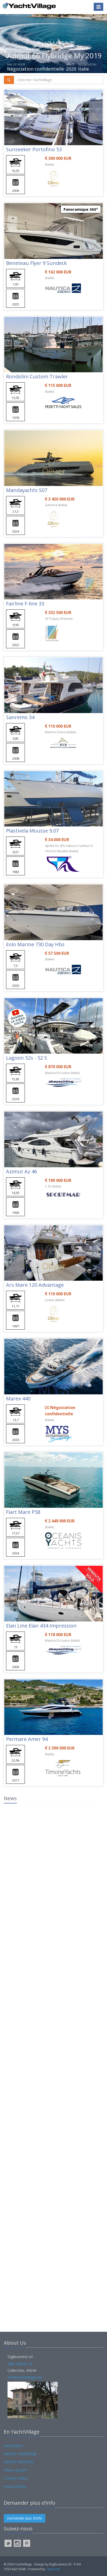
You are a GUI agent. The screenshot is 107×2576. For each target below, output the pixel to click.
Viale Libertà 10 (20, 2363)
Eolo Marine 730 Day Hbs (35, 944)
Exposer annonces (19, 2461)
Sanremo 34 (20, 717)
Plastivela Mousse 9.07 (32, 830)
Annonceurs (13, 2445)
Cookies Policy (15, 2478)
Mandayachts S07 (26, 490)
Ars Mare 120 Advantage (35, 1284)
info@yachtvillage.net (25, 2377)
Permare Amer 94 (27, 1739)
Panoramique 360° (81, 209)
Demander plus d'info (24, 2518)
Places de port (15, 2470)
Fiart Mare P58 (23, 1512)
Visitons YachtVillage (20, 2453)
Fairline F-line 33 (25, 603)
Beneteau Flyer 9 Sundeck (36, 263)
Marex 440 (18, 1398)
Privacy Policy (15, 2486)
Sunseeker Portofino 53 (34, 149)
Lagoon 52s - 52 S (26, 1057)
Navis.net (53, 2569)
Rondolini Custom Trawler (37, 376)
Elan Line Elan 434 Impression (41, 1625)
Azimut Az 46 (21, 1171)
